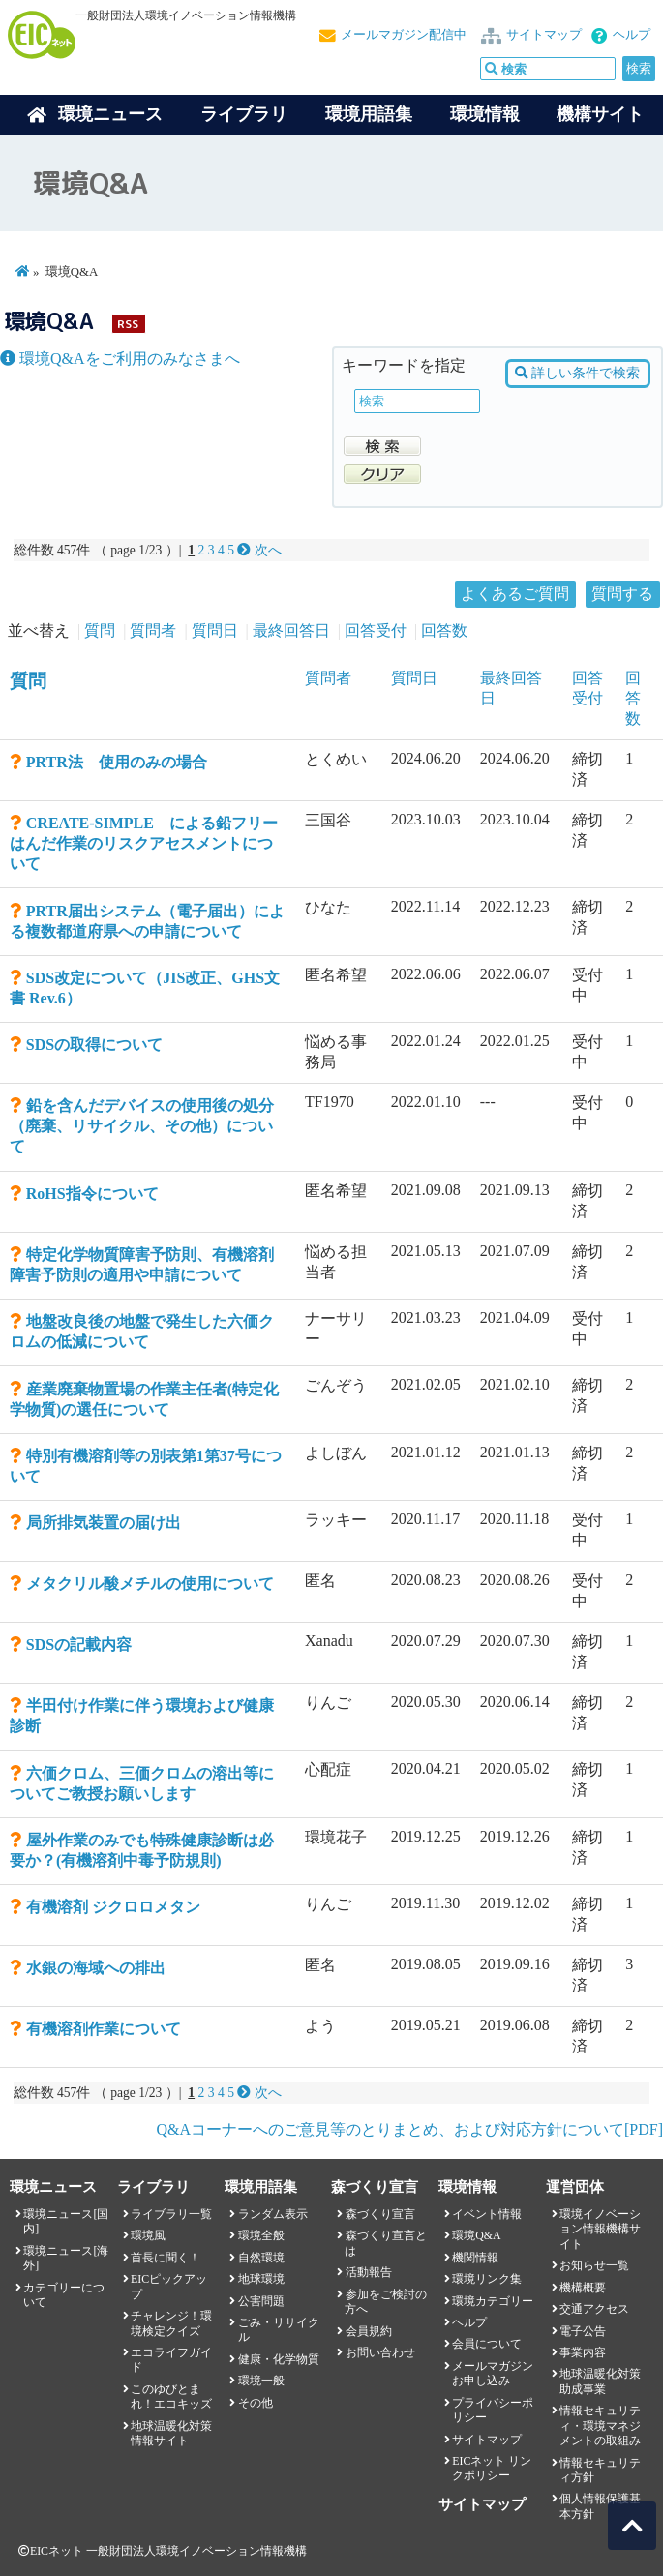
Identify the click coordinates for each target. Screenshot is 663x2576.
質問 (99, 630)
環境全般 (261, 2235)
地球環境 (261, 2279)
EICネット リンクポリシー (491, 2468)
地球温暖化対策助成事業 (600, 2381)
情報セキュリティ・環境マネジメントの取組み (600, 2425)
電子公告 (582, 2331)
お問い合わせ (380, 2352)
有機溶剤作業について (103, 2029)
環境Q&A (476, 2235)
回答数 (444, 630)
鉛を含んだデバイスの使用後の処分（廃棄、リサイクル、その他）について (142, 1125)
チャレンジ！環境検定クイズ (171, 2323)
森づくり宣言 (380, 2214)
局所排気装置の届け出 (103, 1522)
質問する (622, 593)
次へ (259, 550)
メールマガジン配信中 (404, 35)
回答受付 (376, 630)
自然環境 (261, 2257)
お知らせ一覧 (594, 2265)
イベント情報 (487, 2214)
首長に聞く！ (165, 2257)
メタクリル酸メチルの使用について (150, 1583)
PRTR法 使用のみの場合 (116, 762)
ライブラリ (243, 114)
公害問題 (261, 2301)
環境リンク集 (487, 2279)
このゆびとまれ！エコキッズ (171, 2396)
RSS (127, 323)
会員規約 (369, 2331)
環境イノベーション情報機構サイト (600, 2229)
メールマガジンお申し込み (492, 2373)
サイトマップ (544, 35)
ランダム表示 (273, 2214)
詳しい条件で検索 (577, 373)
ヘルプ (631, 35)
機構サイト (600, 114)
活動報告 (369, 2272)
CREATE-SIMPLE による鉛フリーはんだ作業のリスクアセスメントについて (144, 843)
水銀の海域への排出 (96, 1968)
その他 (255, 2403)
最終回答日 (291, 630)
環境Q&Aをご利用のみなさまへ (120, 358)
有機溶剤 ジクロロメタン (113, 1907)
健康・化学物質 (278, 2359)
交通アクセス (594, 2309)
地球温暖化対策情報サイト (171, 2433)
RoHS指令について (92, 1193)
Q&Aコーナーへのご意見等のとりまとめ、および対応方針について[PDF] (409, 2129)
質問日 (215, 630)
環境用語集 (368, 114)
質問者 (153, 630)
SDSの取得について (94, 1044)
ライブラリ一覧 (171, 2214)
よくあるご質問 (515, 593)
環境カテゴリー (492, 2301)
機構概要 (582, 2287)
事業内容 (582, 2352)
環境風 (148, 2235)
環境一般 (261, 2380)
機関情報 (475, 2257)
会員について (487, 2344)
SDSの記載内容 (79, 1644)
